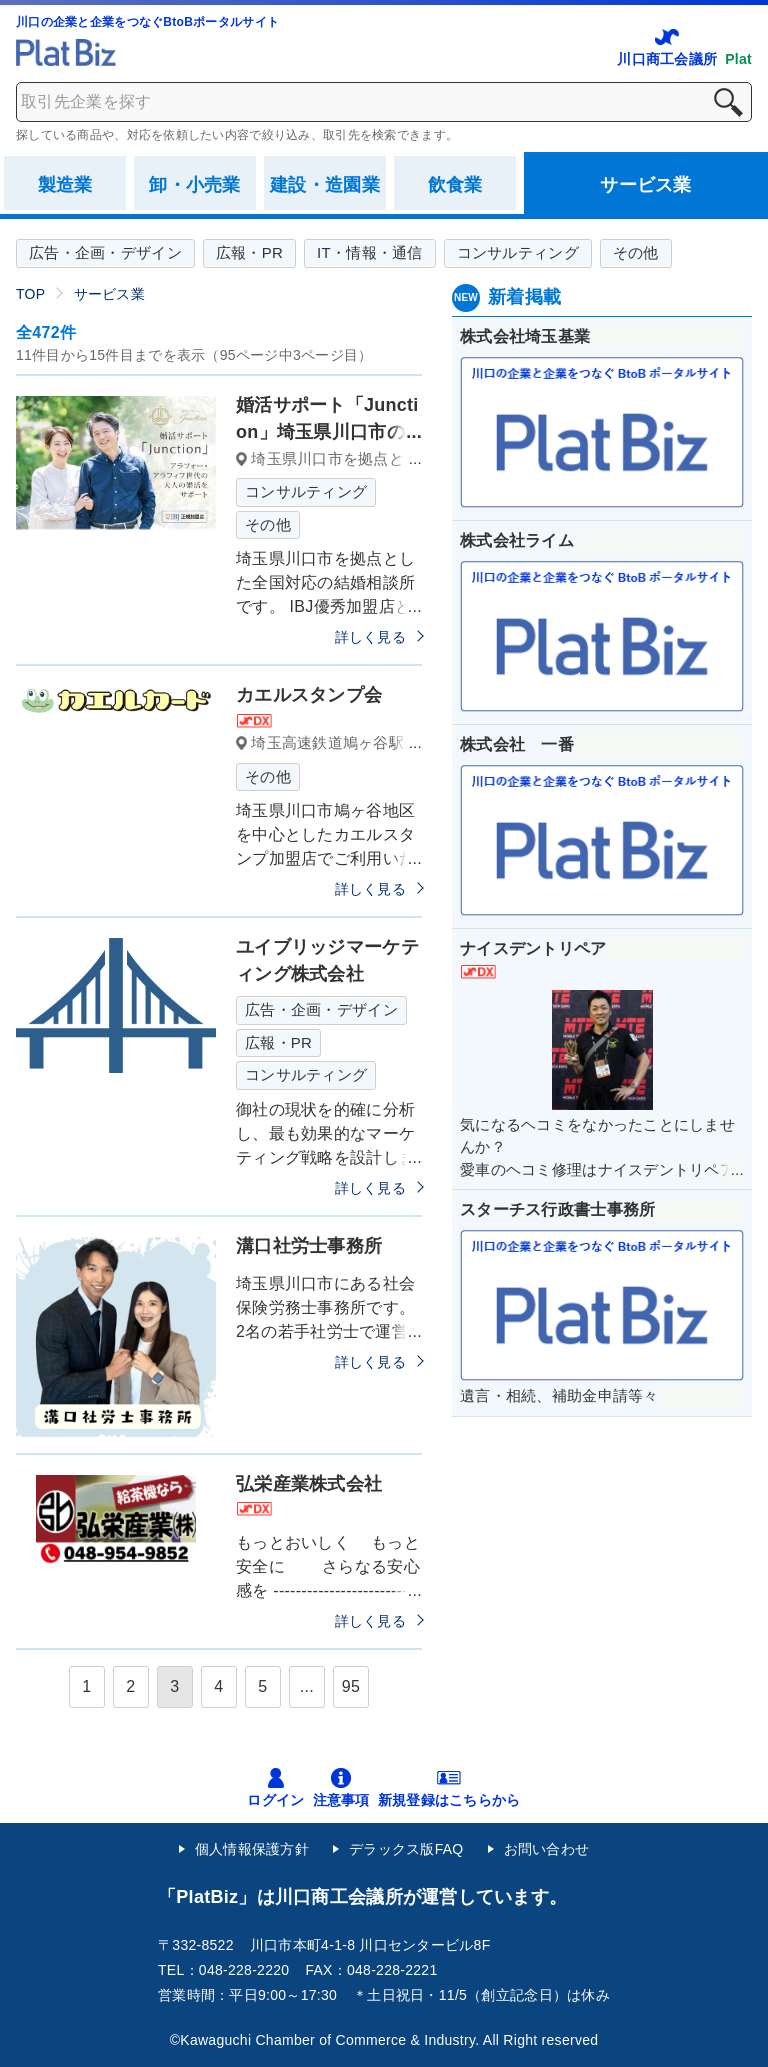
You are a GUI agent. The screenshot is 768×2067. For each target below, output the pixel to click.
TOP (30, 294)
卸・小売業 (194, 185)
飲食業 (455, 185)
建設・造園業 (325, 185)
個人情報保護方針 (252, 1849)
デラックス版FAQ (406, 1849)
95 (351, 1686)
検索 (728, 102)
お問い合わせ (547, 1849)
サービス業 (645, 185)
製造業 (65, 185)
